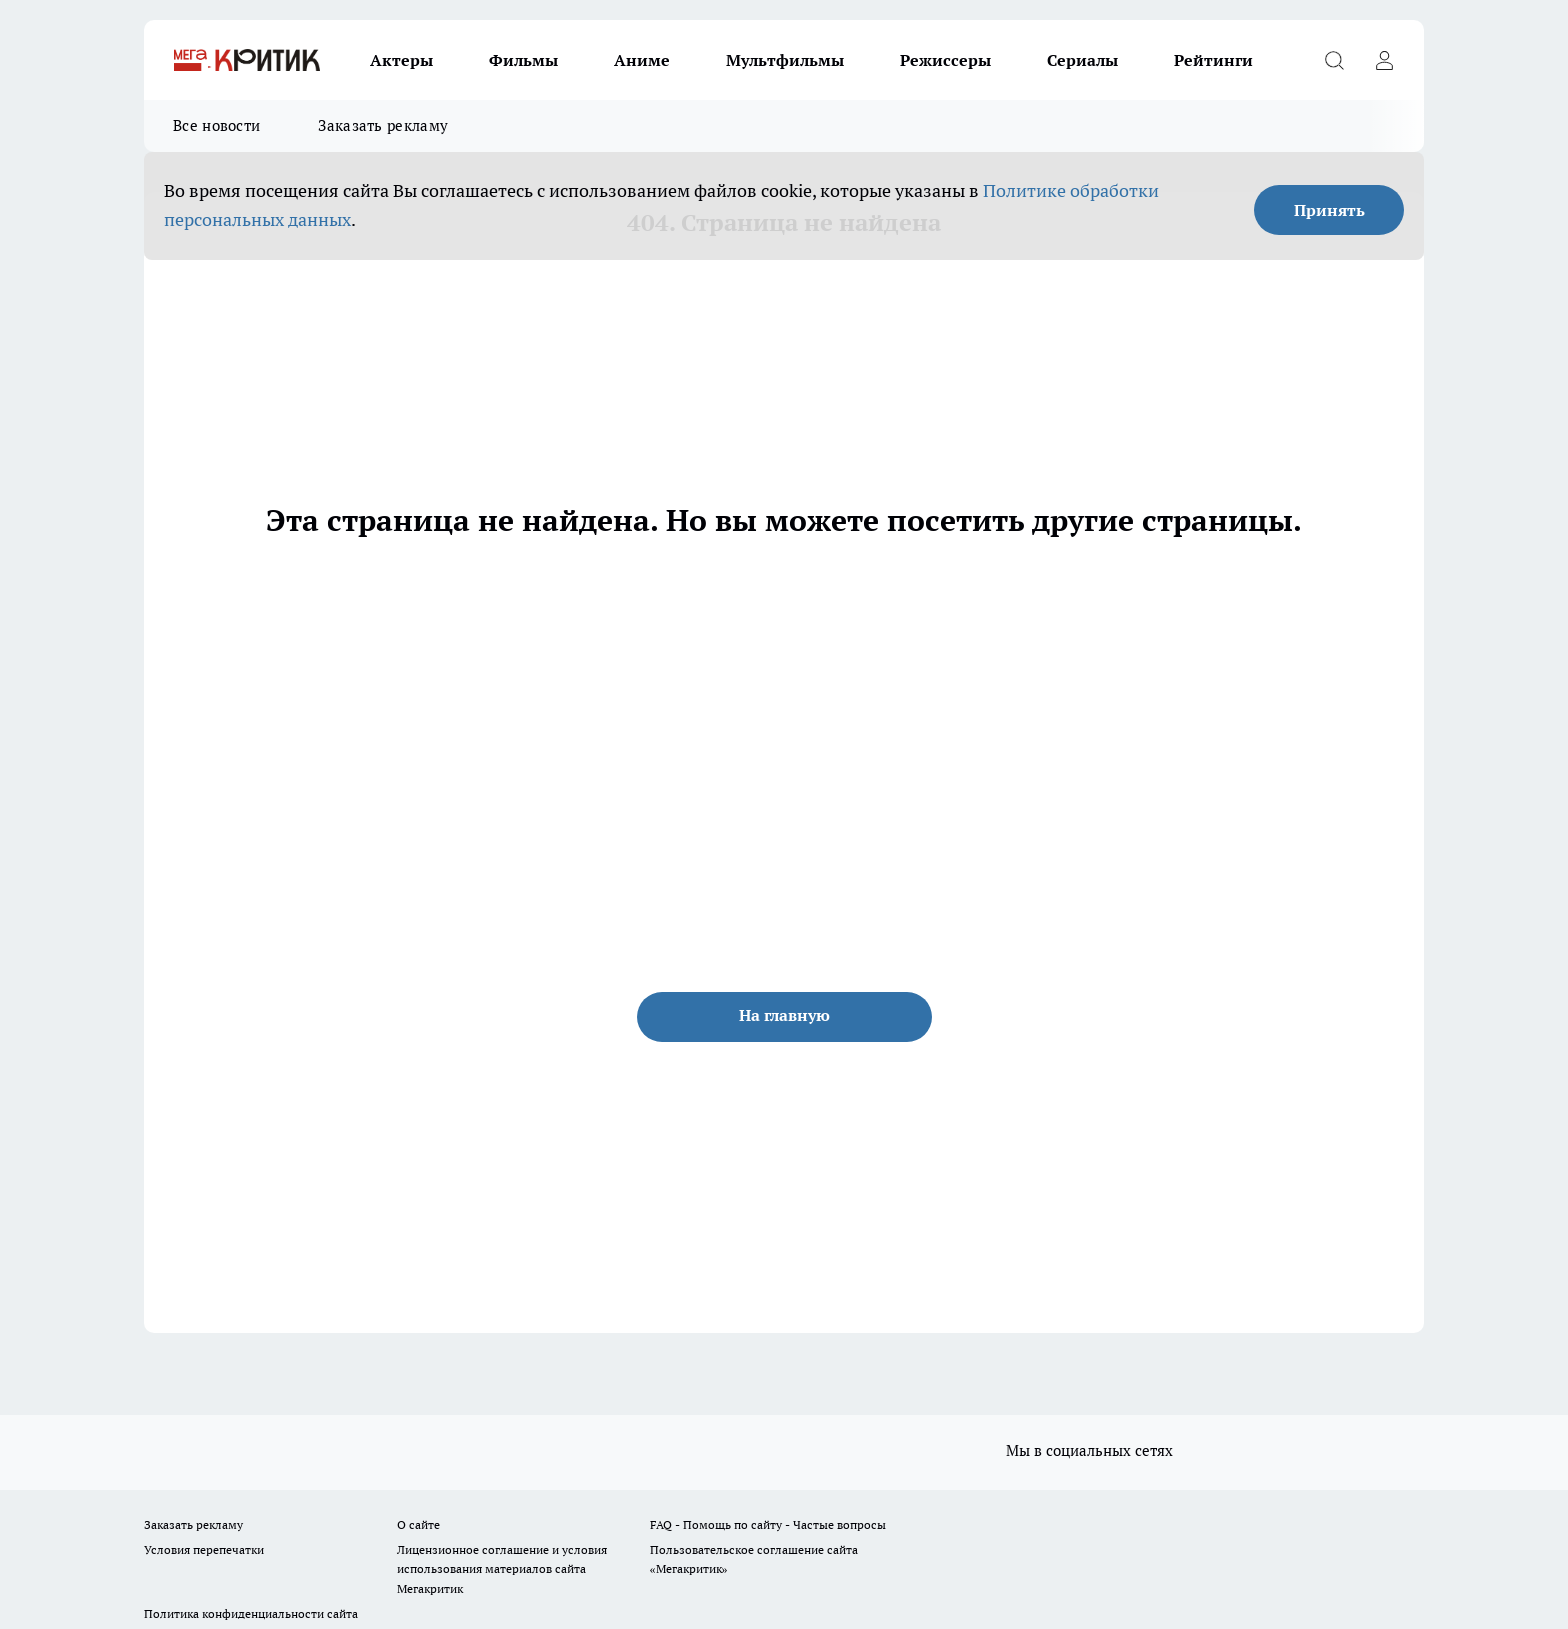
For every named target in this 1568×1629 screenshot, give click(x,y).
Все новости (216, 125)
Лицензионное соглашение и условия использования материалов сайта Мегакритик (502, 1568)
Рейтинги (1213, 60)
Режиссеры (945, 60)
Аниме (642, 60)
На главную (784, 1015)
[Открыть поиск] (1334, 60)
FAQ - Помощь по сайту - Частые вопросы (768, 1524)
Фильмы (523, 60)
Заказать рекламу (383, 125)
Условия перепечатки (204, 1549)
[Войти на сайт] (1384, 60)
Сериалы (1082, 60)
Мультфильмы (785, 60)
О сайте (418, 1524)
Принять (1329, 210)
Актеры (401, 60)
